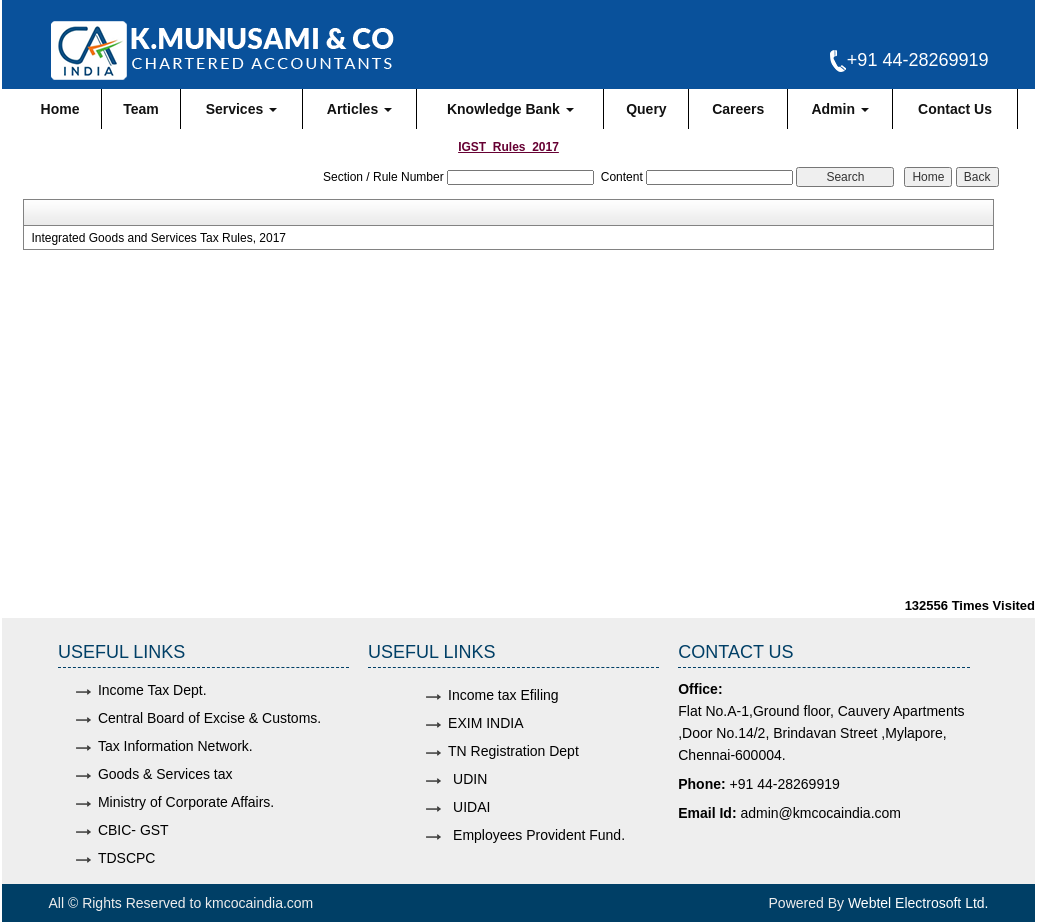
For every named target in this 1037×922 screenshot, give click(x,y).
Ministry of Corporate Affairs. (186, 802)
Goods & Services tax (165, 774)
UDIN (470, 779)
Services (242, 109)
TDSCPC (127, 858)
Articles (359, 109)
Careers (738, 109)
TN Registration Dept (513, 751)
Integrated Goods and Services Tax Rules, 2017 (158, 238)
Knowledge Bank (510, 109)
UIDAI (471, 807)
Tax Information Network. (175, 746)
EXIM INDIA (485, 723)
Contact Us (955, 109)
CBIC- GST (133, 830)
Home (60, 109)
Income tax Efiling (503, 695)
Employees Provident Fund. (539, 835)
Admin (839, 109)
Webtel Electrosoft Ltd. (918, 903)
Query (646, 109)
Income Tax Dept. (152, 690)
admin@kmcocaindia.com (820, 813)
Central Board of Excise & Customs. (209, 718)
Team (141, 109)
